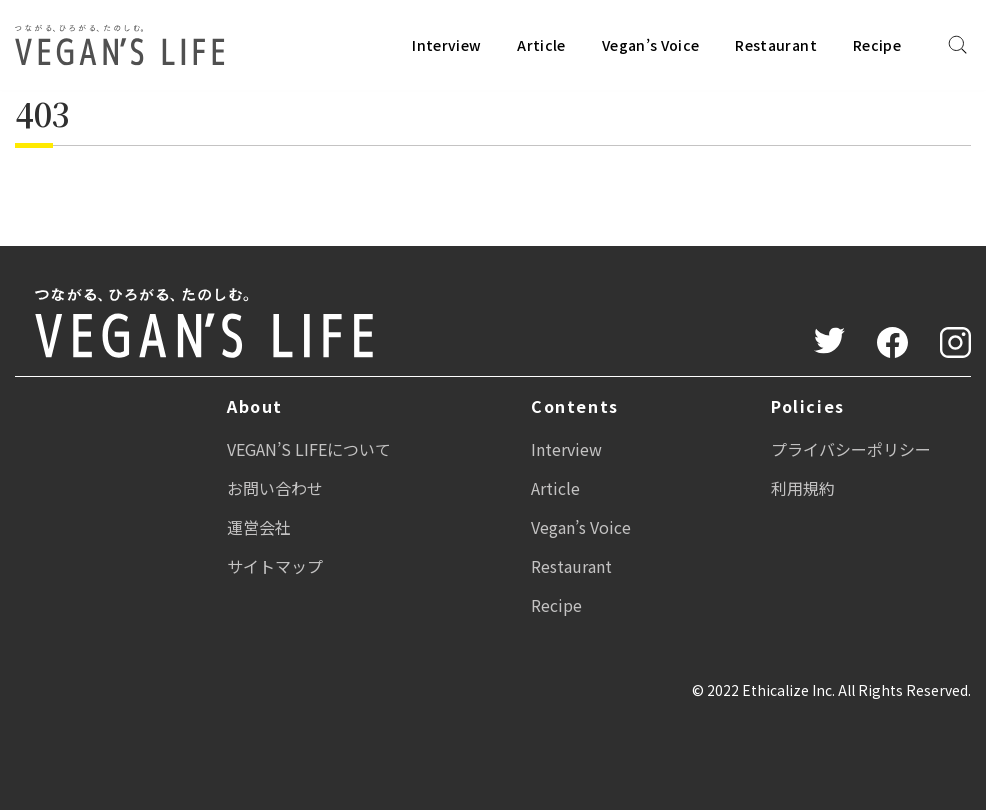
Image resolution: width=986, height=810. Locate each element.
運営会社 (259, 527)
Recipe (877, 45)
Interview (446, 45)
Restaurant (776, 45)
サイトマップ (275, 566)
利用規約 (803, 488)
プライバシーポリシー (851, 449)
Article (541, 45)
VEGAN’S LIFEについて (309, 449)
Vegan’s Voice (651, 45)
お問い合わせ (275, 488)
